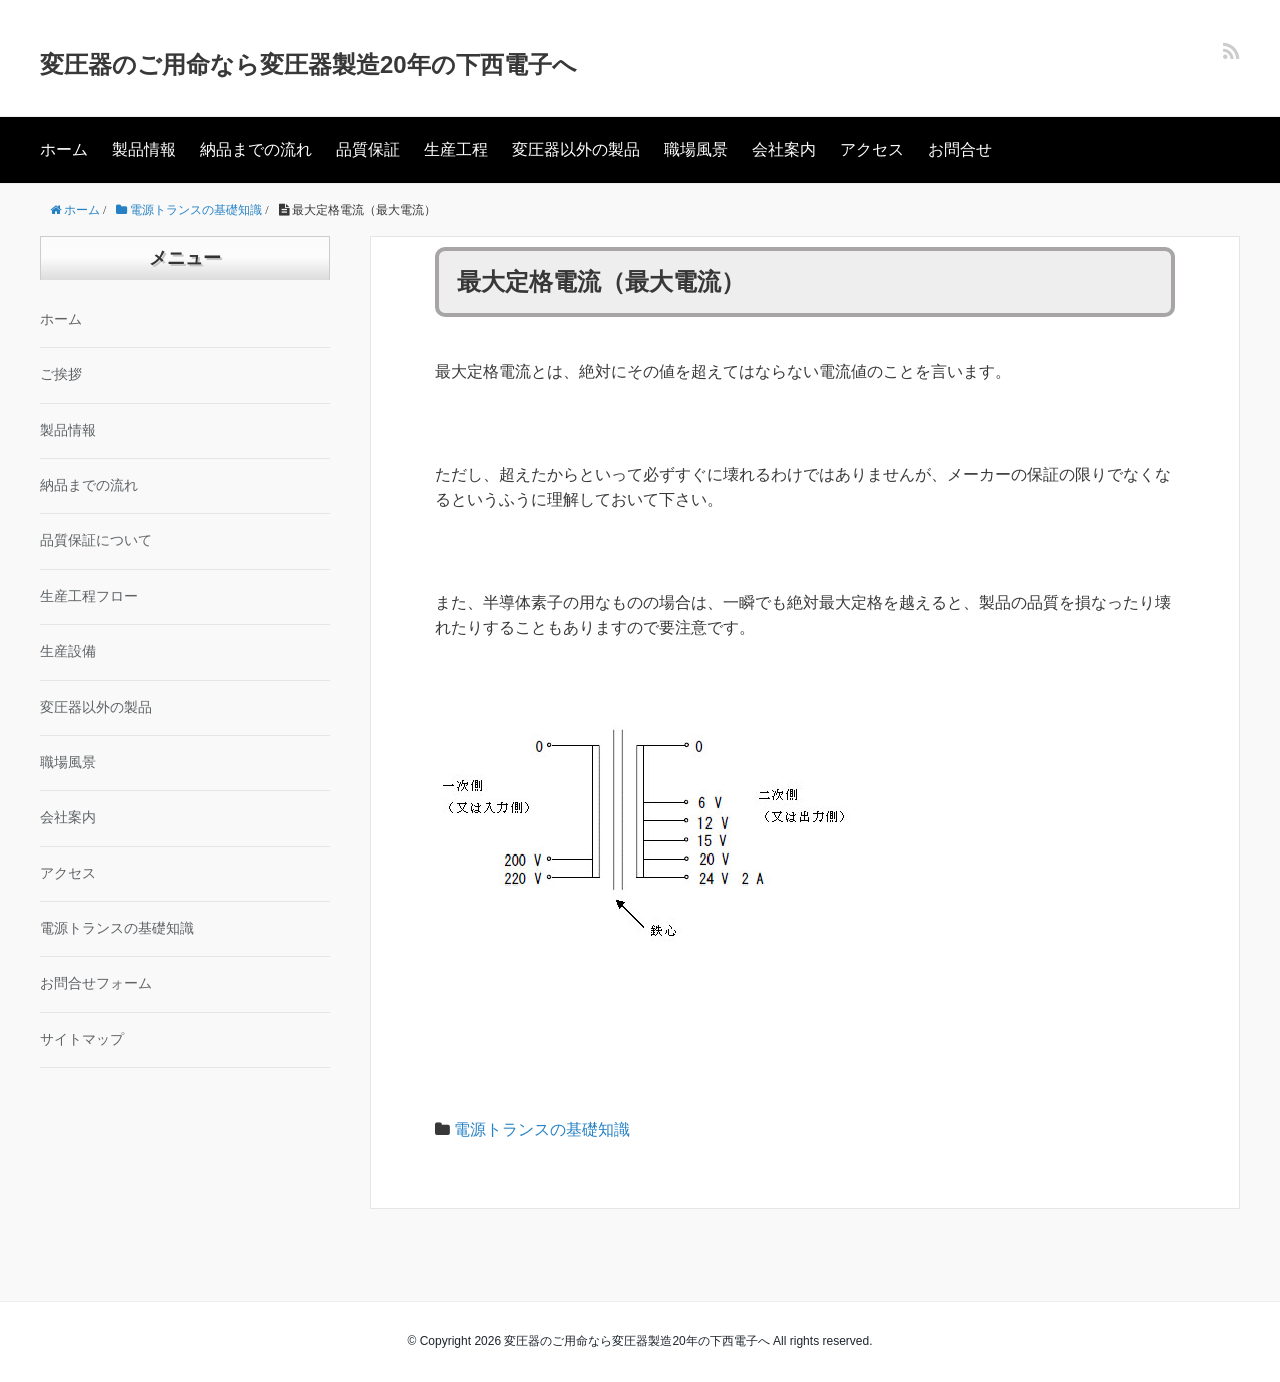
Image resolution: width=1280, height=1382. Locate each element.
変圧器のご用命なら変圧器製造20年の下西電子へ (308, 64)
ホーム (64, 149)
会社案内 (784, 149)
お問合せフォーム (96, 983)
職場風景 (696, 149)
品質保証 (368, 149)
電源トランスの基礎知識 (542, 1129)
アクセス (872, 149)
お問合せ (960, 149)
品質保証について (96, 540)
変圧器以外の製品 (576, 149)
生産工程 (456, 149)
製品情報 (144, 149)
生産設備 (68, 651)
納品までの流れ (256, 149)
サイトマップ (82, 1039)
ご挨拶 (61, 374)
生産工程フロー (89, 596)
